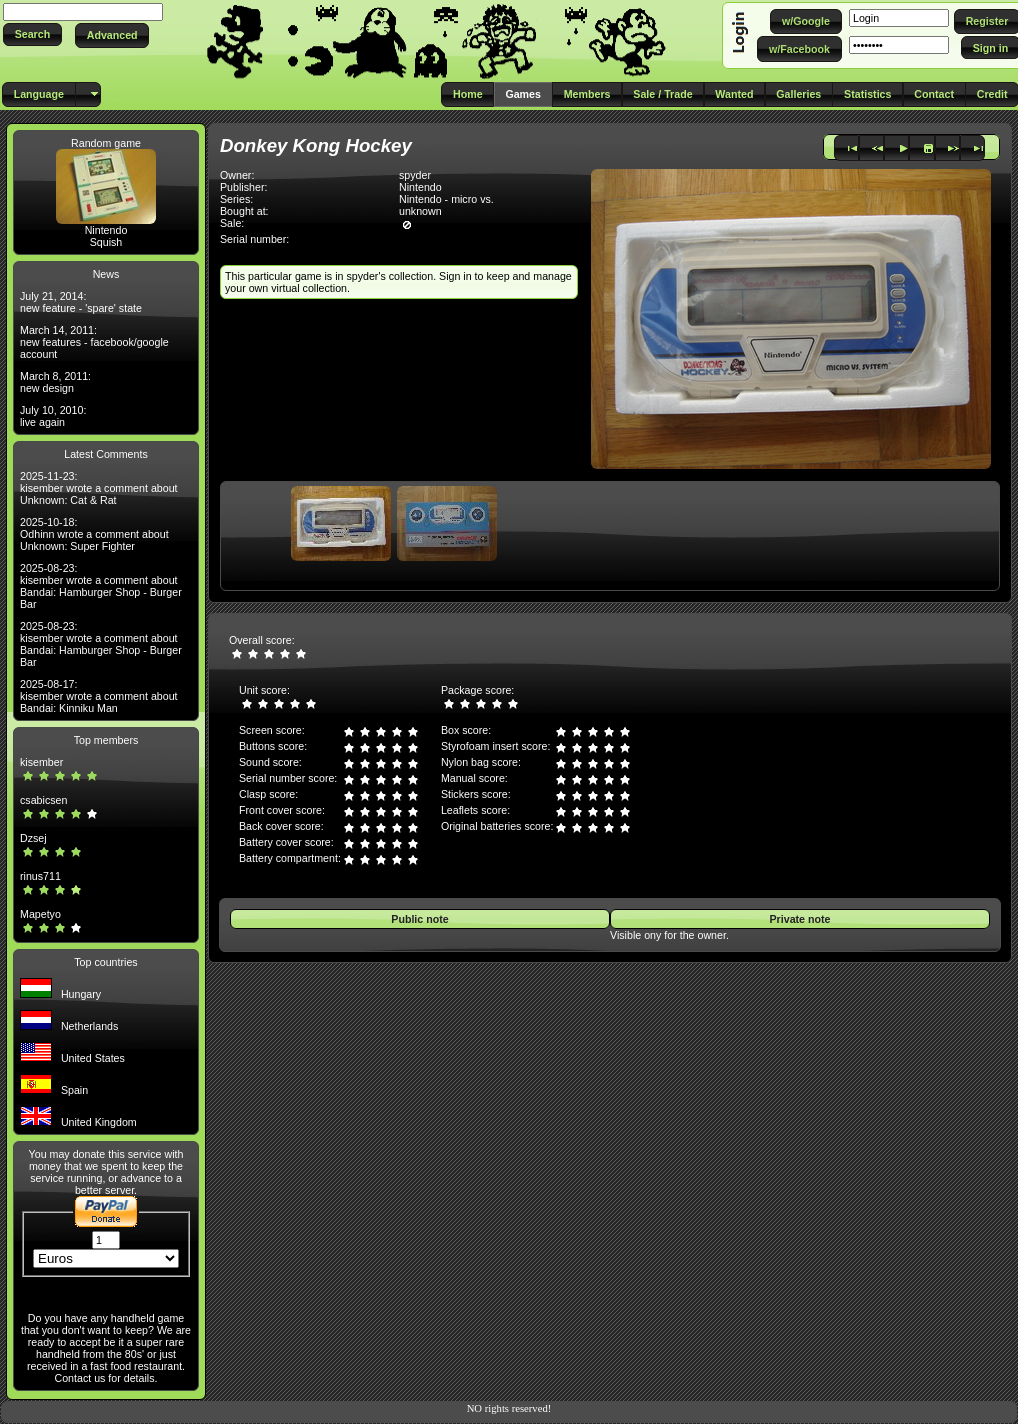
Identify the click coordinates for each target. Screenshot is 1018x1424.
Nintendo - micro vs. (446, 199)
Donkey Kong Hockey (316, 145)
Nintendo (106, 230)
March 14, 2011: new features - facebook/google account (94, 342)
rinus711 (40, 876)
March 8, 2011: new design (55, 382)
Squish (106, 242)
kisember (41, 762)
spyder (415, 175)
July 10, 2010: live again (53, 416)
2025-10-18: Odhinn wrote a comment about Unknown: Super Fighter (94, 534)
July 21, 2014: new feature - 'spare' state (81, 302)
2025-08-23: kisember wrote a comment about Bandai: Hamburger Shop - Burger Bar (101, 586)
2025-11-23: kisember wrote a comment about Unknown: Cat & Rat (99, 488)
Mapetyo (40, 914)
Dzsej (33, 838)
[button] (32, 34)
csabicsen (43, 800)
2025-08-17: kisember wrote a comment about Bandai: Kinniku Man (99, 696)
